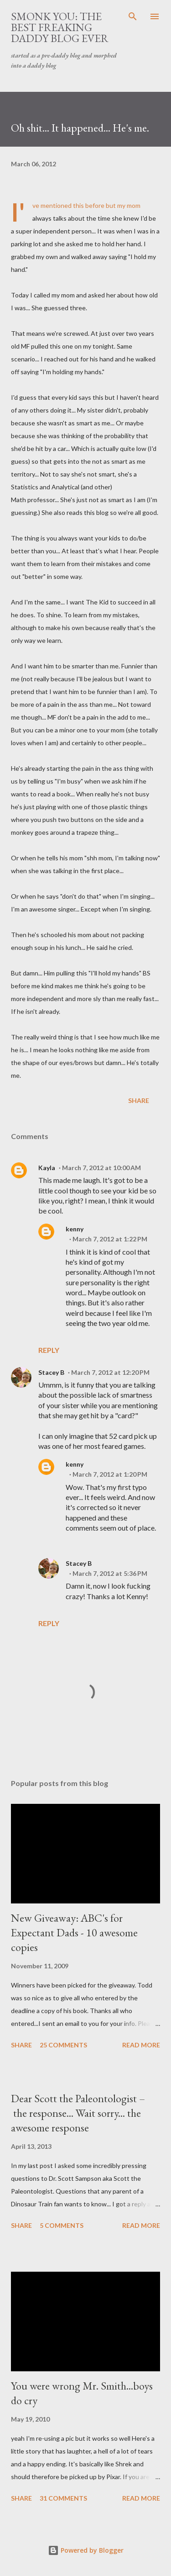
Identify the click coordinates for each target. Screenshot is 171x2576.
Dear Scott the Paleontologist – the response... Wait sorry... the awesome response (78, 2113)
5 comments (61, 2225)
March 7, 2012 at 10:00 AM (101, 1167)
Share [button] (138, 1100)
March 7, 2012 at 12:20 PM (110, 1372)
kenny (74, 1229)
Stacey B (51, 1372)
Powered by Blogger (86, 2550)
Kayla (46, 1167)
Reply (48, 1350)
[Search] (132, 16)
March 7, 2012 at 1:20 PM (110, 1474)
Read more (141, 2045)
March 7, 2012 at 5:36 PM (110, 1573)
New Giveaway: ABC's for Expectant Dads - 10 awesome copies (74, 1932)
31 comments (63, 2498)
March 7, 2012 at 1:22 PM (110, 1239)
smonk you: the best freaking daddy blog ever (60, 27)
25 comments (63, 2045)
